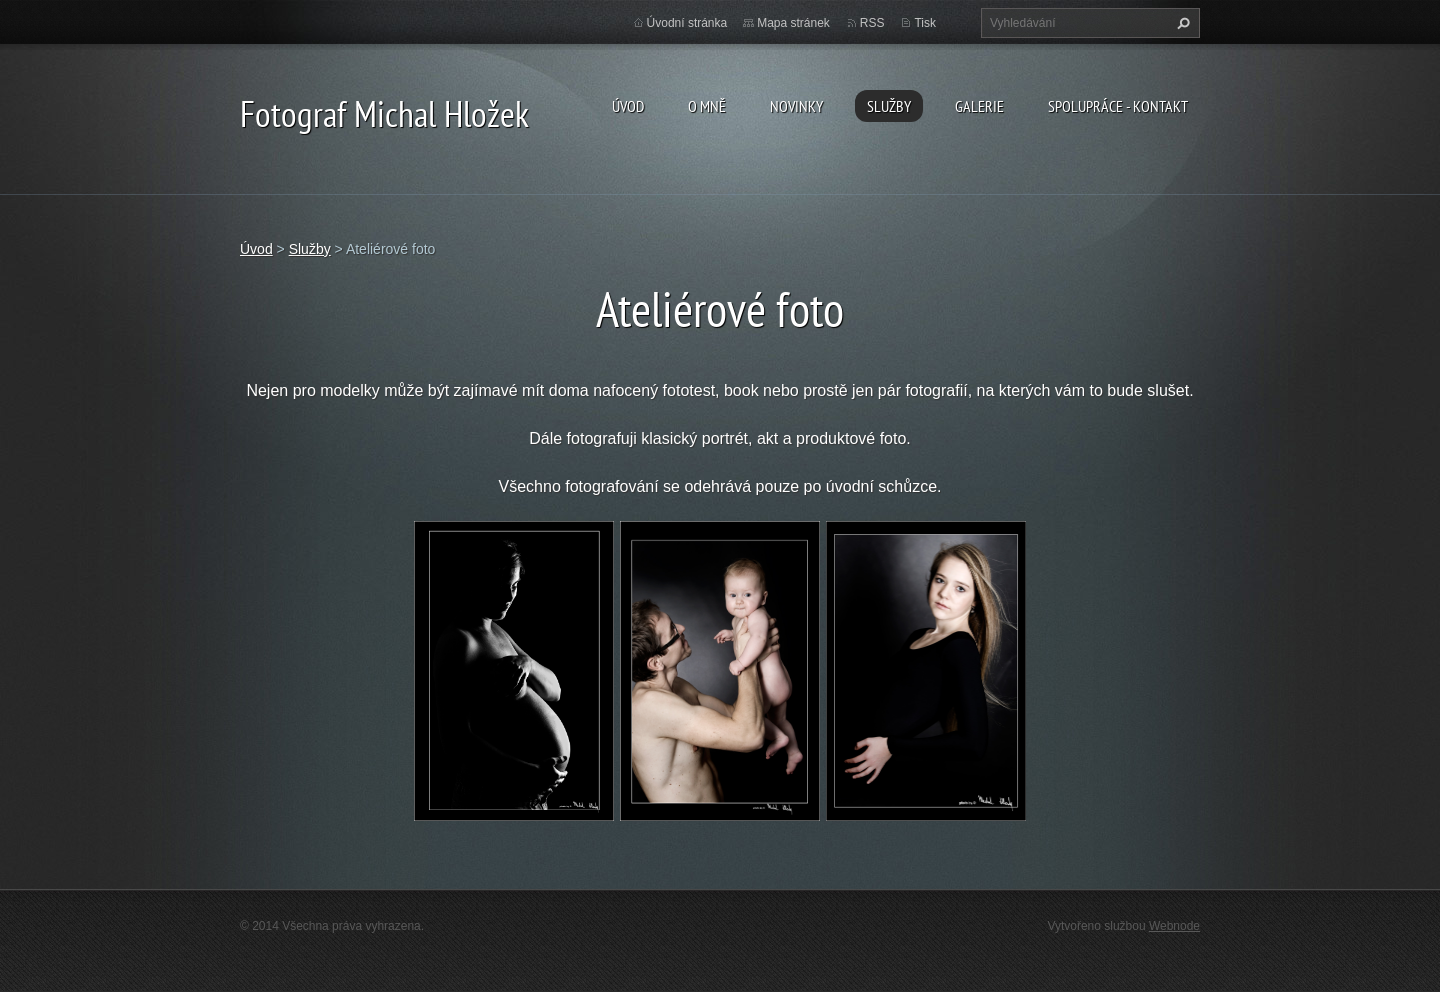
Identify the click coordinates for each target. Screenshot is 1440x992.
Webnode (1174, 926)
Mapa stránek (793, 23)
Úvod (628, 106)
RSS (872, 23)
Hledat (1181, 23)
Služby (889, 106)
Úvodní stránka (687, 23)
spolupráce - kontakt (1118, 106)
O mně (707, 106)
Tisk (925, 23)
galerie (979, 106)
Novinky (796, 106)
